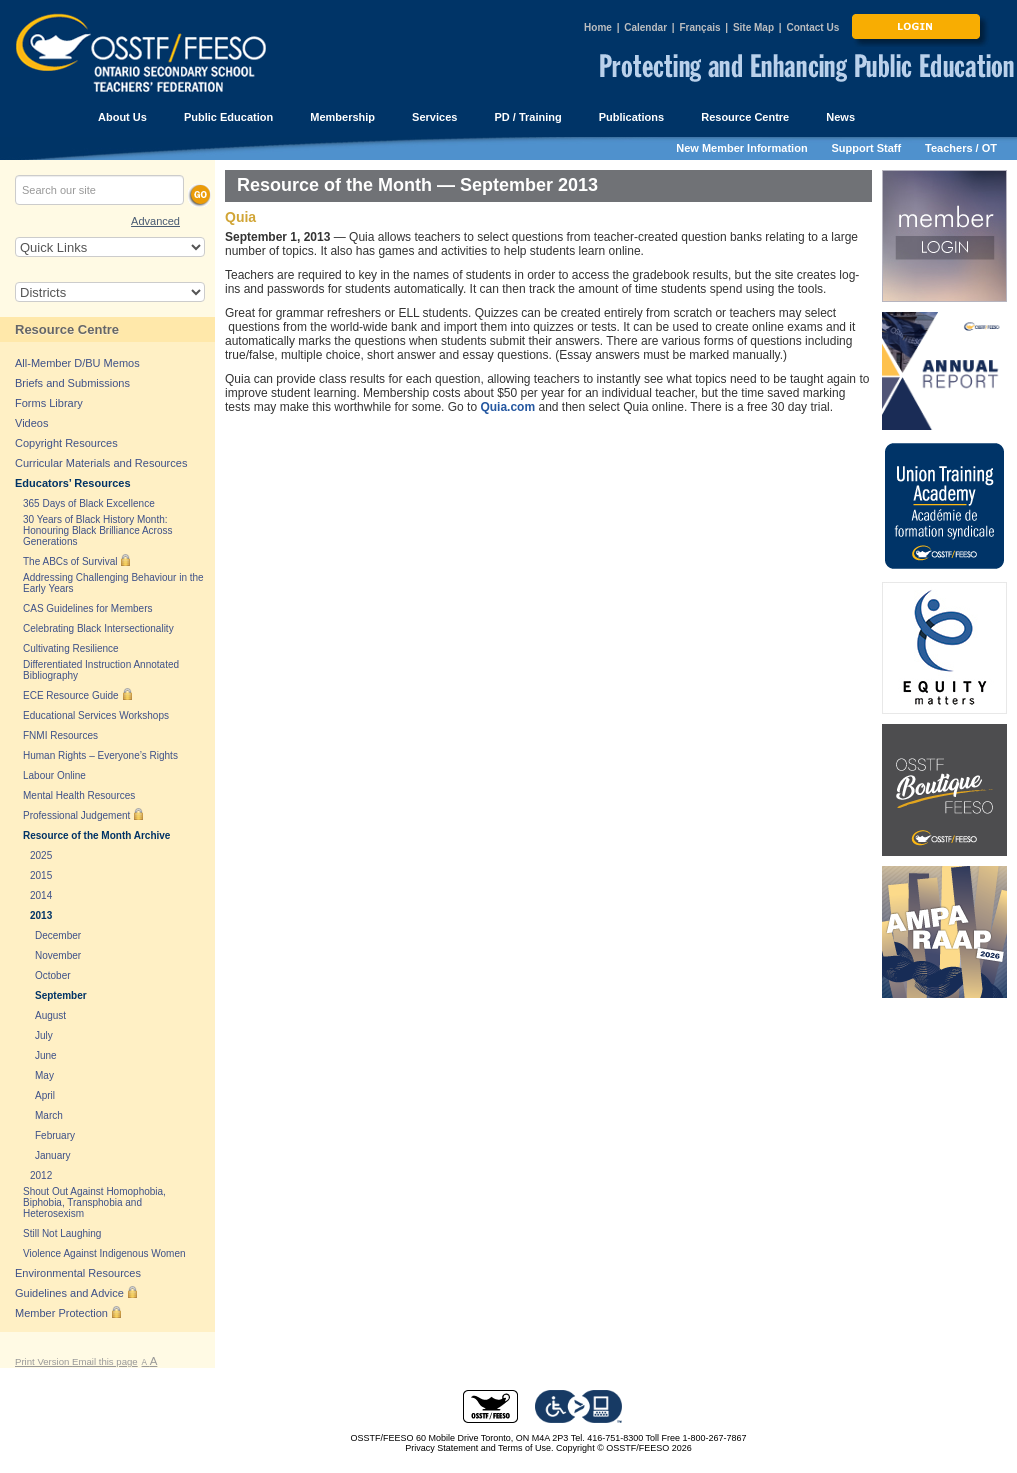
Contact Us (812, 27)
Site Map (753, 27)
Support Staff (867, 148)
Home (598, 27)
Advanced (155, 221)
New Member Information (741, 148)
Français (699, 27)
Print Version (43, 1361)
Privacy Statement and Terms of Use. (479, 1448)
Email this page (105, 1361)
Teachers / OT (961, 148)
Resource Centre (67, 329)
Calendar (645, 27)
